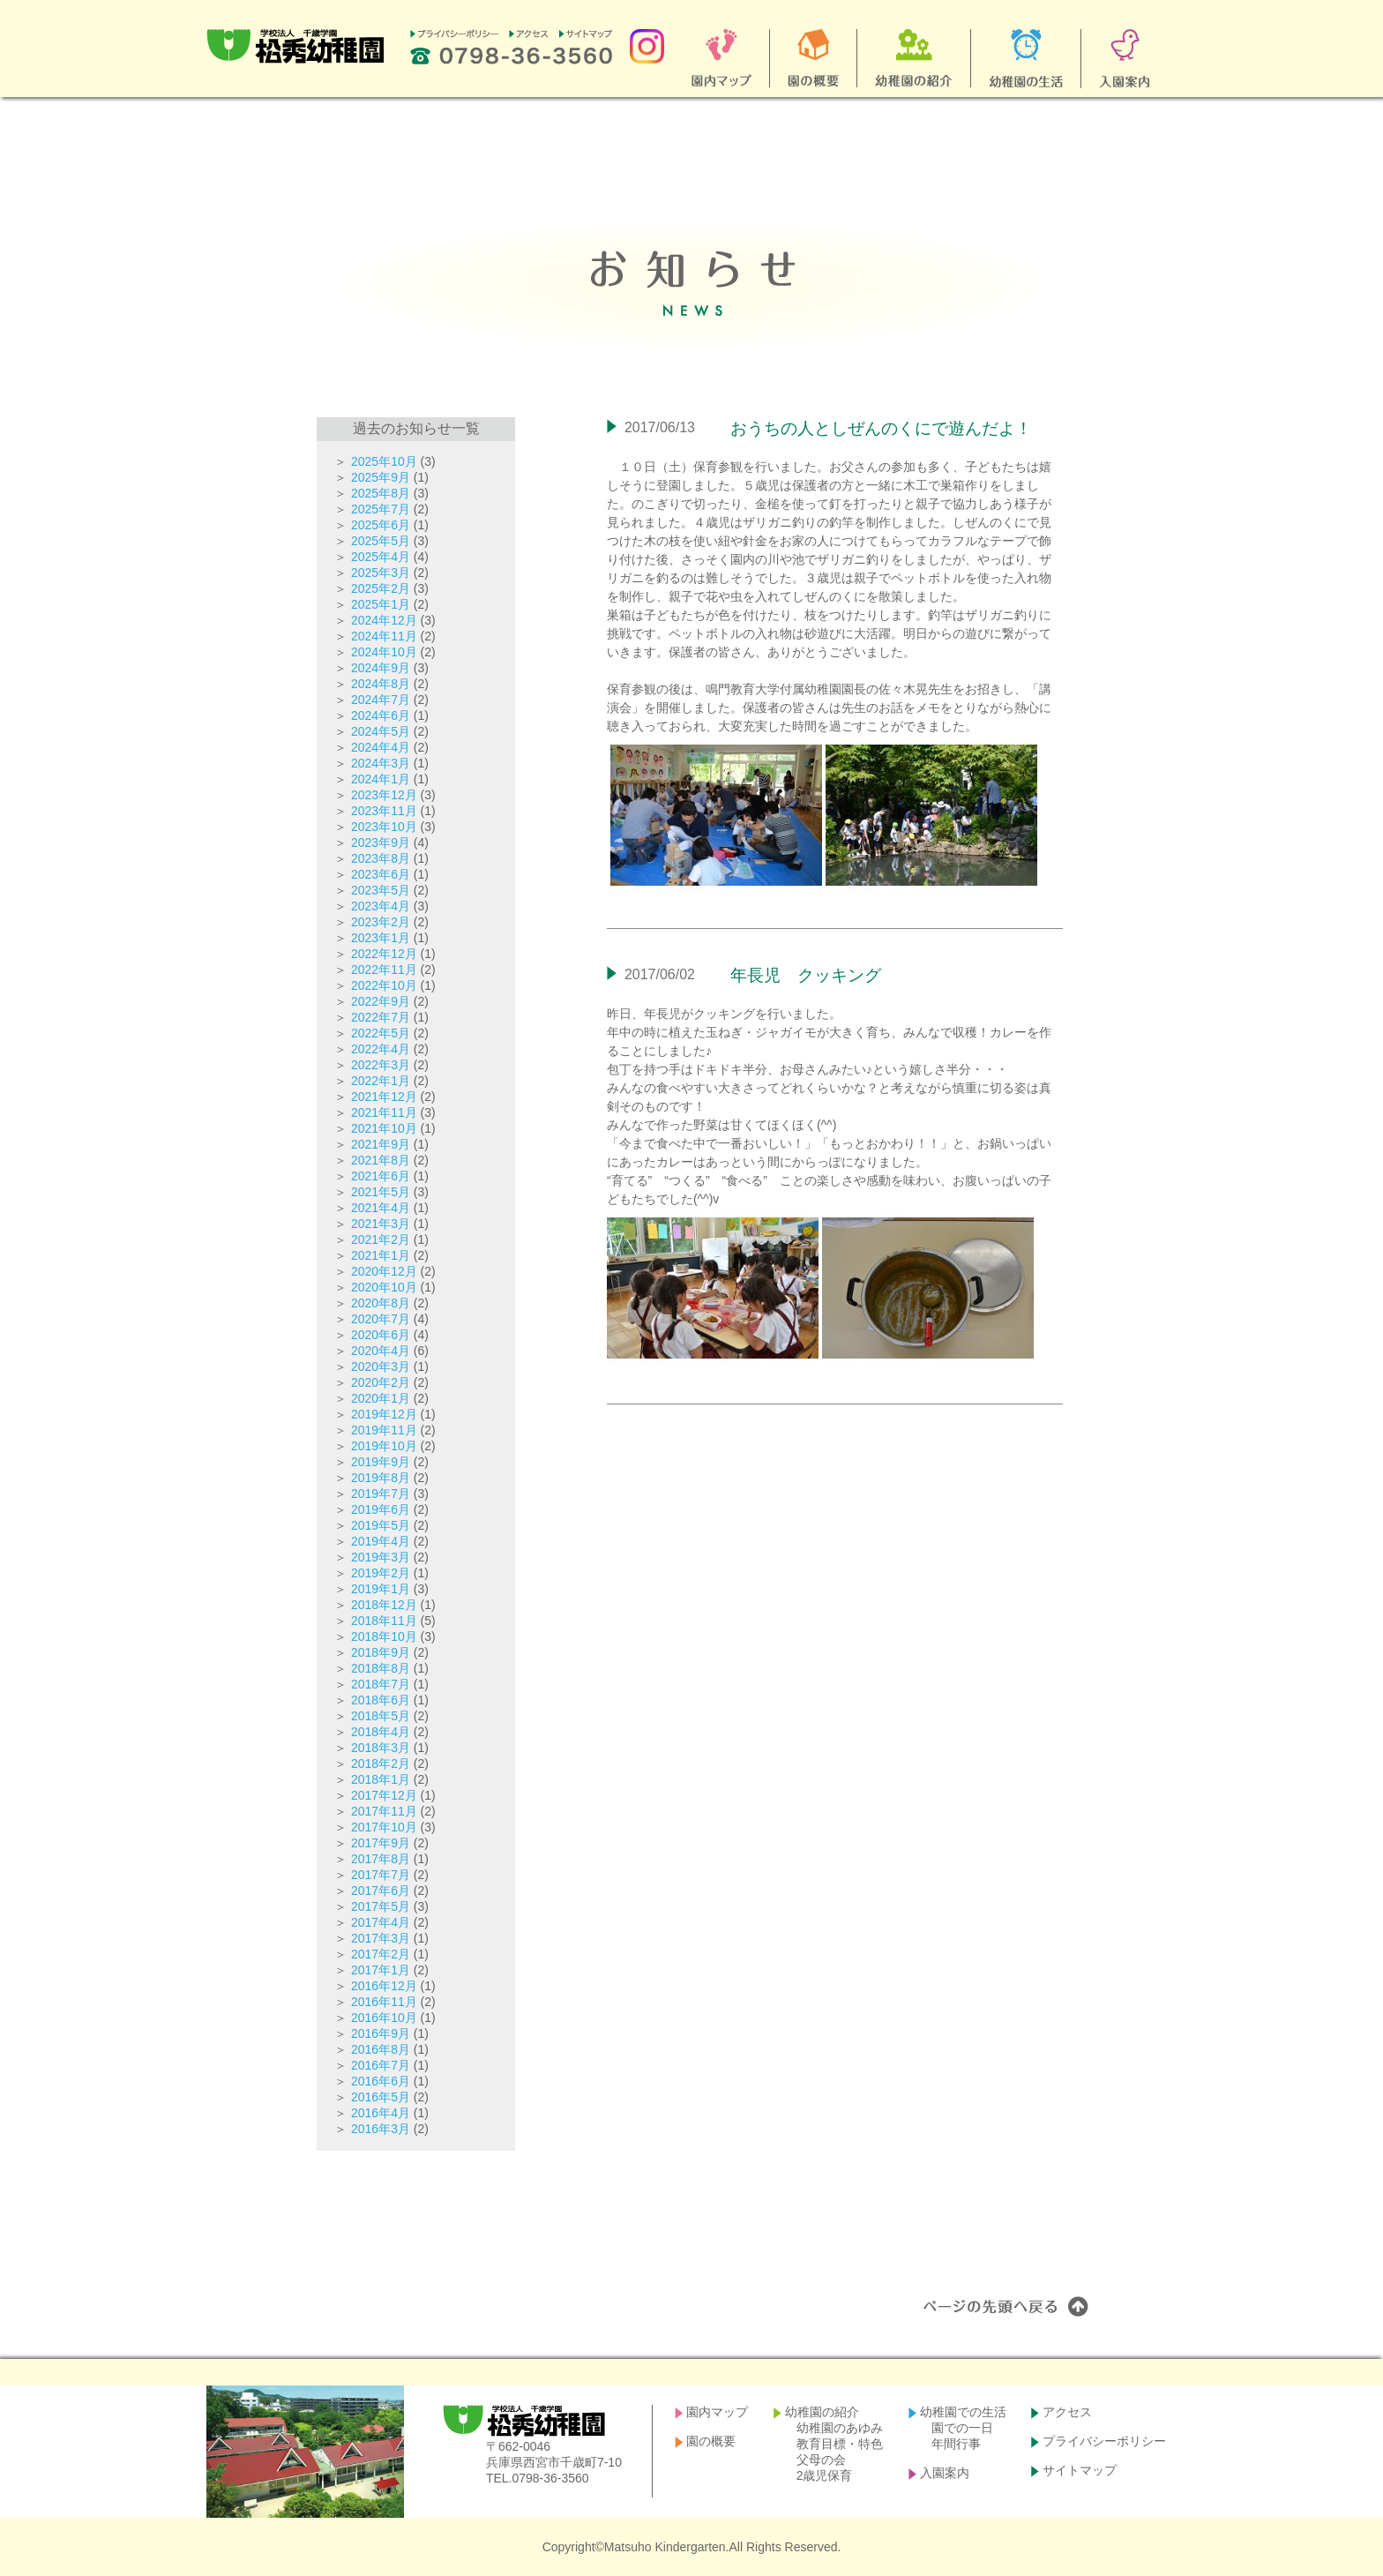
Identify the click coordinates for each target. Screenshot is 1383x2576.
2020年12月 (384, 1271)
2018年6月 (380, 1700)
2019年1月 (380, 1589)
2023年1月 (380, 938)
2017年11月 (384, 1811)
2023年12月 (384, 795)
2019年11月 (384, 1430)
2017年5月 (380, 1906)
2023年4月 (380, 906)
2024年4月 (380, 747)
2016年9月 (380, 2033)
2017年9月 (380, 1843)
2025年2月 (380, 588)
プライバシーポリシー (1104, 2441)
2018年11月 (384, 1621)
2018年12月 (384, 1605)
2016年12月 (384, 1986)
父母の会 (821, 2459)
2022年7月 (380, 1017)
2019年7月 (380, 1493)
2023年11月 (384, 811)
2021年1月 (380, 1255)
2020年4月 (380, 1351)
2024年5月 (380, 731)
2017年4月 (380, 1922)
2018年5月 (380, 1716)
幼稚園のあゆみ (839, 2428)
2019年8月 (380, 1478)
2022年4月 (380, 1049)
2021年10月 (384, 1128)
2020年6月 (380, 1335)
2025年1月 (380, 604)
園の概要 (711, 2441)
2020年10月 (384, 1287)
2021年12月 (384, 1097)
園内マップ (717, 2412)
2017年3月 (380, 1938)
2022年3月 (380, 1065)
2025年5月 (380, 541)
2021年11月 (384, 1112)
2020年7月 (380, 1319)
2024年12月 (384, 620)
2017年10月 (384, 1827)
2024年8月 (380, 684)
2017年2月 (380, 1954)
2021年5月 (380, 1192)
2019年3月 (380, 1557)
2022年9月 (380, 1001)
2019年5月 (380, 1525)
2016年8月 (380, 2049)
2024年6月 (380, 715)
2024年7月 (380, 700)
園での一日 (962, 2428)
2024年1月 (380, 779)
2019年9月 (380, 1462)
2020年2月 (380, 1382)
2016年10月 (384, 2018)
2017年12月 (384, 1795)
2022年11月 (384, 969)
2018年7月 (380, 1684)
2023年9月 (380, 842)
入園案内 (944, 2473)
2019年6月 (380, 1509)
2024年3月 (380, 763)
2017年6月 (380, 1890)
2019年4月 (380, 1541)
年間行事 (956, 2444)
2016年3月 (380, 2129)
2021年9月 (380, 1144)
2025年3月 (380, 572)
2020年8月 (380, 1303)
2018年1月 (380, 1779)
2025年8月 (380, 493)
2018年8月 (380, 1668)
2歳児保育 (824, 2475)
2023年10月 (384, 827)
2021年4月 (380, 1208)
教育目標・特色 (839, 2444)
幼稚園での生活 (963, 2412)
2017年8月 (380, 1859)
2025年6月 (380, 525)
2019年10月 (384, 1446)
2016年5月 (380, 2097)
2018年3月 (380, 1748)
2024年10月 (384, 652)
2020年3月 (380, 1366)
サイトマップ (1080, 2470)
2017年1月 (380, 1970)
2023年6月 (380, 874)
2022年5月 (380, 1033)
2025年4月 (380, 557)
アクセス (1067, 2412)
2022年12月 (384, 954)
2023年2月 (380, 922)
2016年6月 (380, 2081)
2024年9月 (380, 668)
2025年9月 (380, 477)
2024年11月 (384, 636)
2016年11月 (384, 2002)
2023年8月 (380, 858)
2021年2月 (380, 1239)
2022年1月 (380, 1081)
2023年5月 (380, 890)
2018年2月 (380, 1763)
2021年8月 (380, 1160)
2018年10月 (384, 1636)
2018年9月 (380, 1652)
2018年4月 (380, 1732)
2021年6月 (380, 1176)
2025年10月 (384, 461)
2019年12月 (384, 1414)
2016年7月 (380, 2065)
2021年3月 (380, 1224)
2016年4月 (380, 2113)
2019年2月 (380, 1573)
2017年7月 (380, 1875)
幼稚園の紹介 (822, 2412)
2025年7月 (380, 509)
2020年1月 (380, 1398)
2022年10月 (384, 985)
